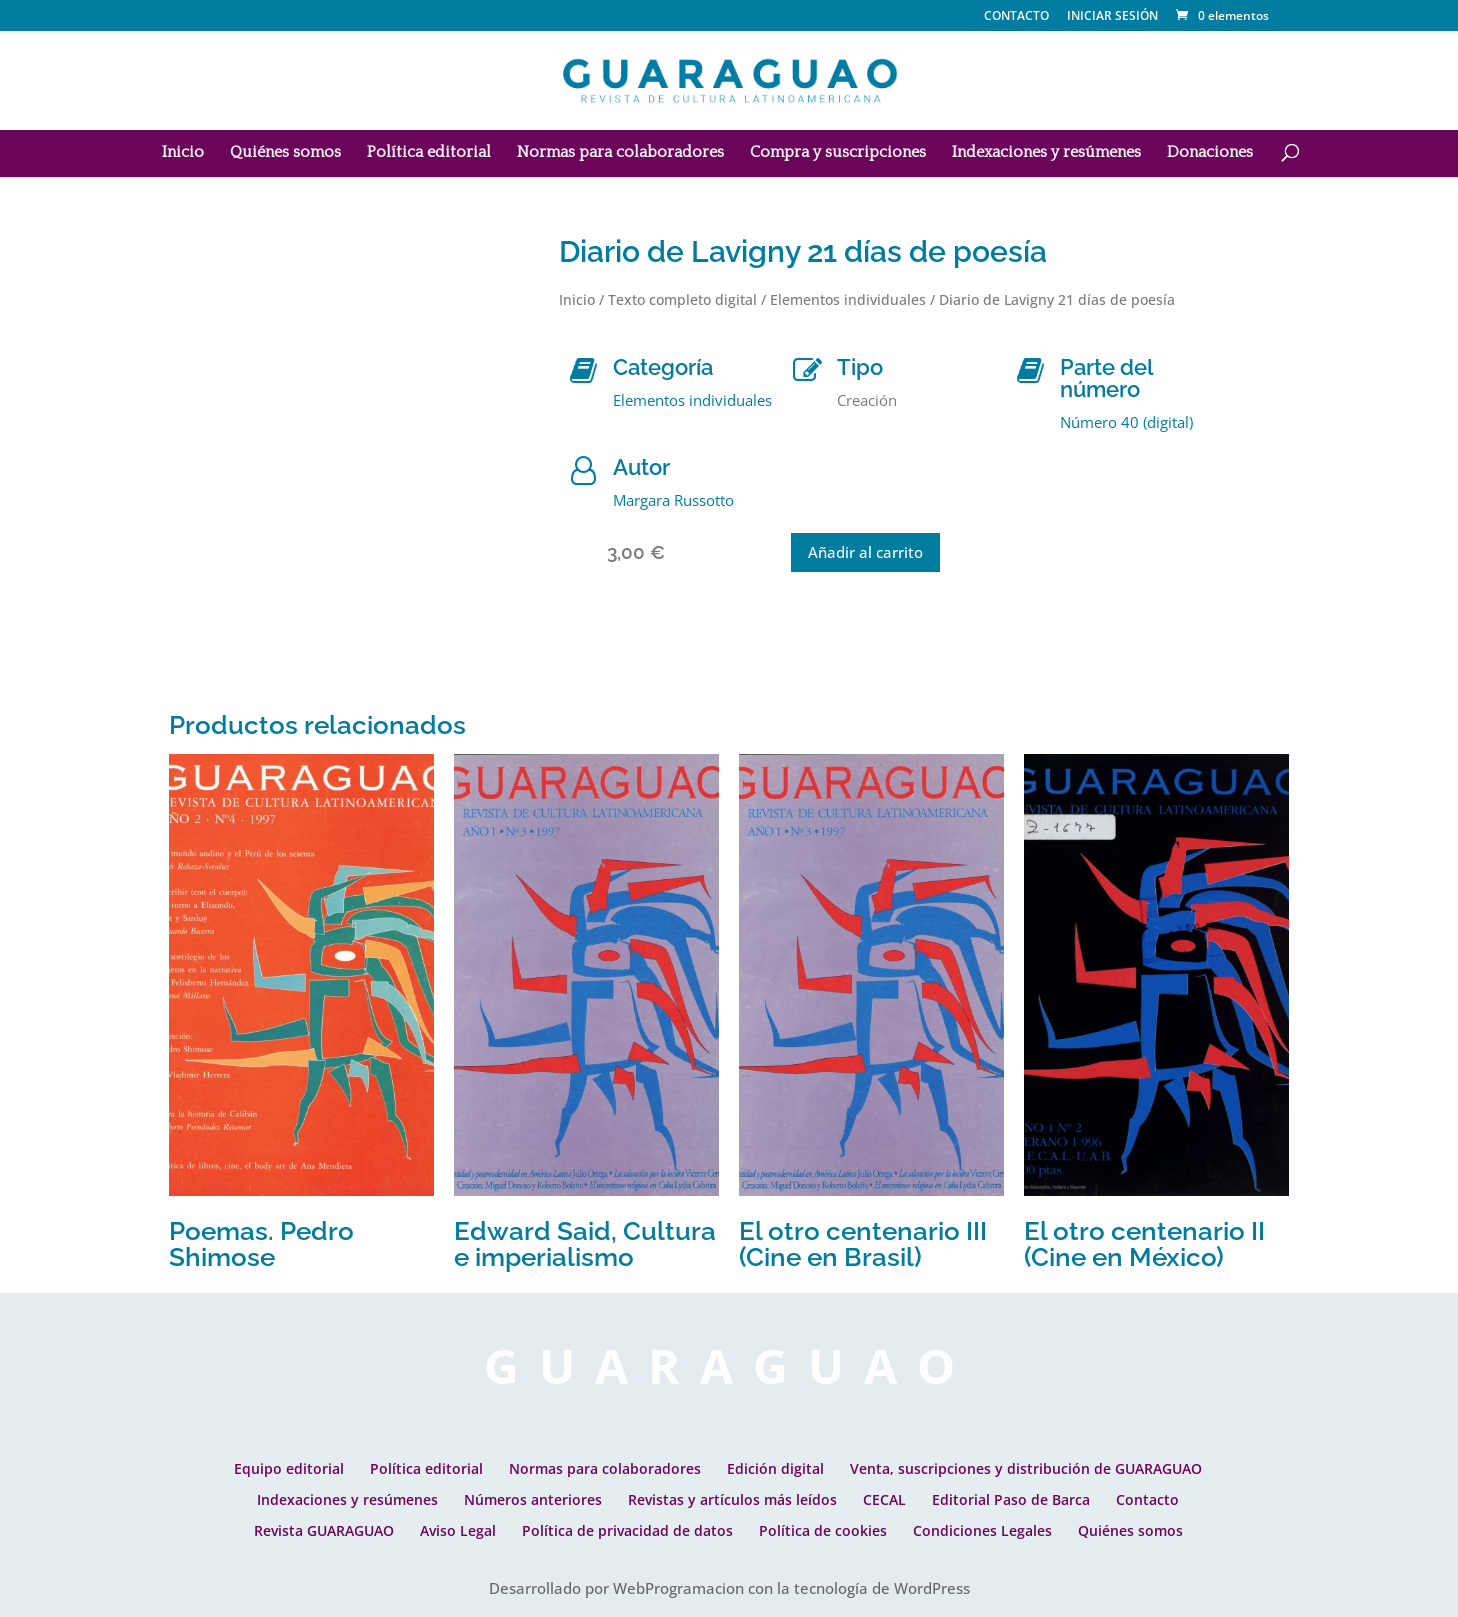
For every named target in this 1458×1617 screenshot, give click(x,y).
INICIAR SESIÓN (1112, 15)
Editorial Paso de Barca (1011, 1499)
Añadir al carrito (865, 552)
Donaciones (1210, 153)
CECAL (884, 1499)
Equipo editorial (289, 1468)
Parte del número (1106, 378)
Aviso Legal (458, 1530)
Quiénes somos (285, 153)
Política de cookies (823, 1530)
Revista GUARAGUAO (324, 1530)
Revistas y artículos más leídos (732, 1499)
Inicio (183, 153)
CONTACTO (1016, 17)
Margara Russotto (673, 500)
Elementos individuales (848, 299)
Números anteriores (533, 1499)
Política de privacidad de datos (627, 1530)
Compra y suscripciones (838, 153)
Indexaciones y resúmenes (1046, 153)
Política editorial (429, 153)
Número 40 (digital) (1126, 422)
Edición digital (775, 1468)
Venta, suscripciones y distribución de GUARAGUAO (1026, 1468)
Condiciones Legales (982, 1530)
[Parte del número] (1030, 370)
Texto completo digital (682, 299)
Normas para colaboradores (620, 153)
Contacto (1147, 1499)
